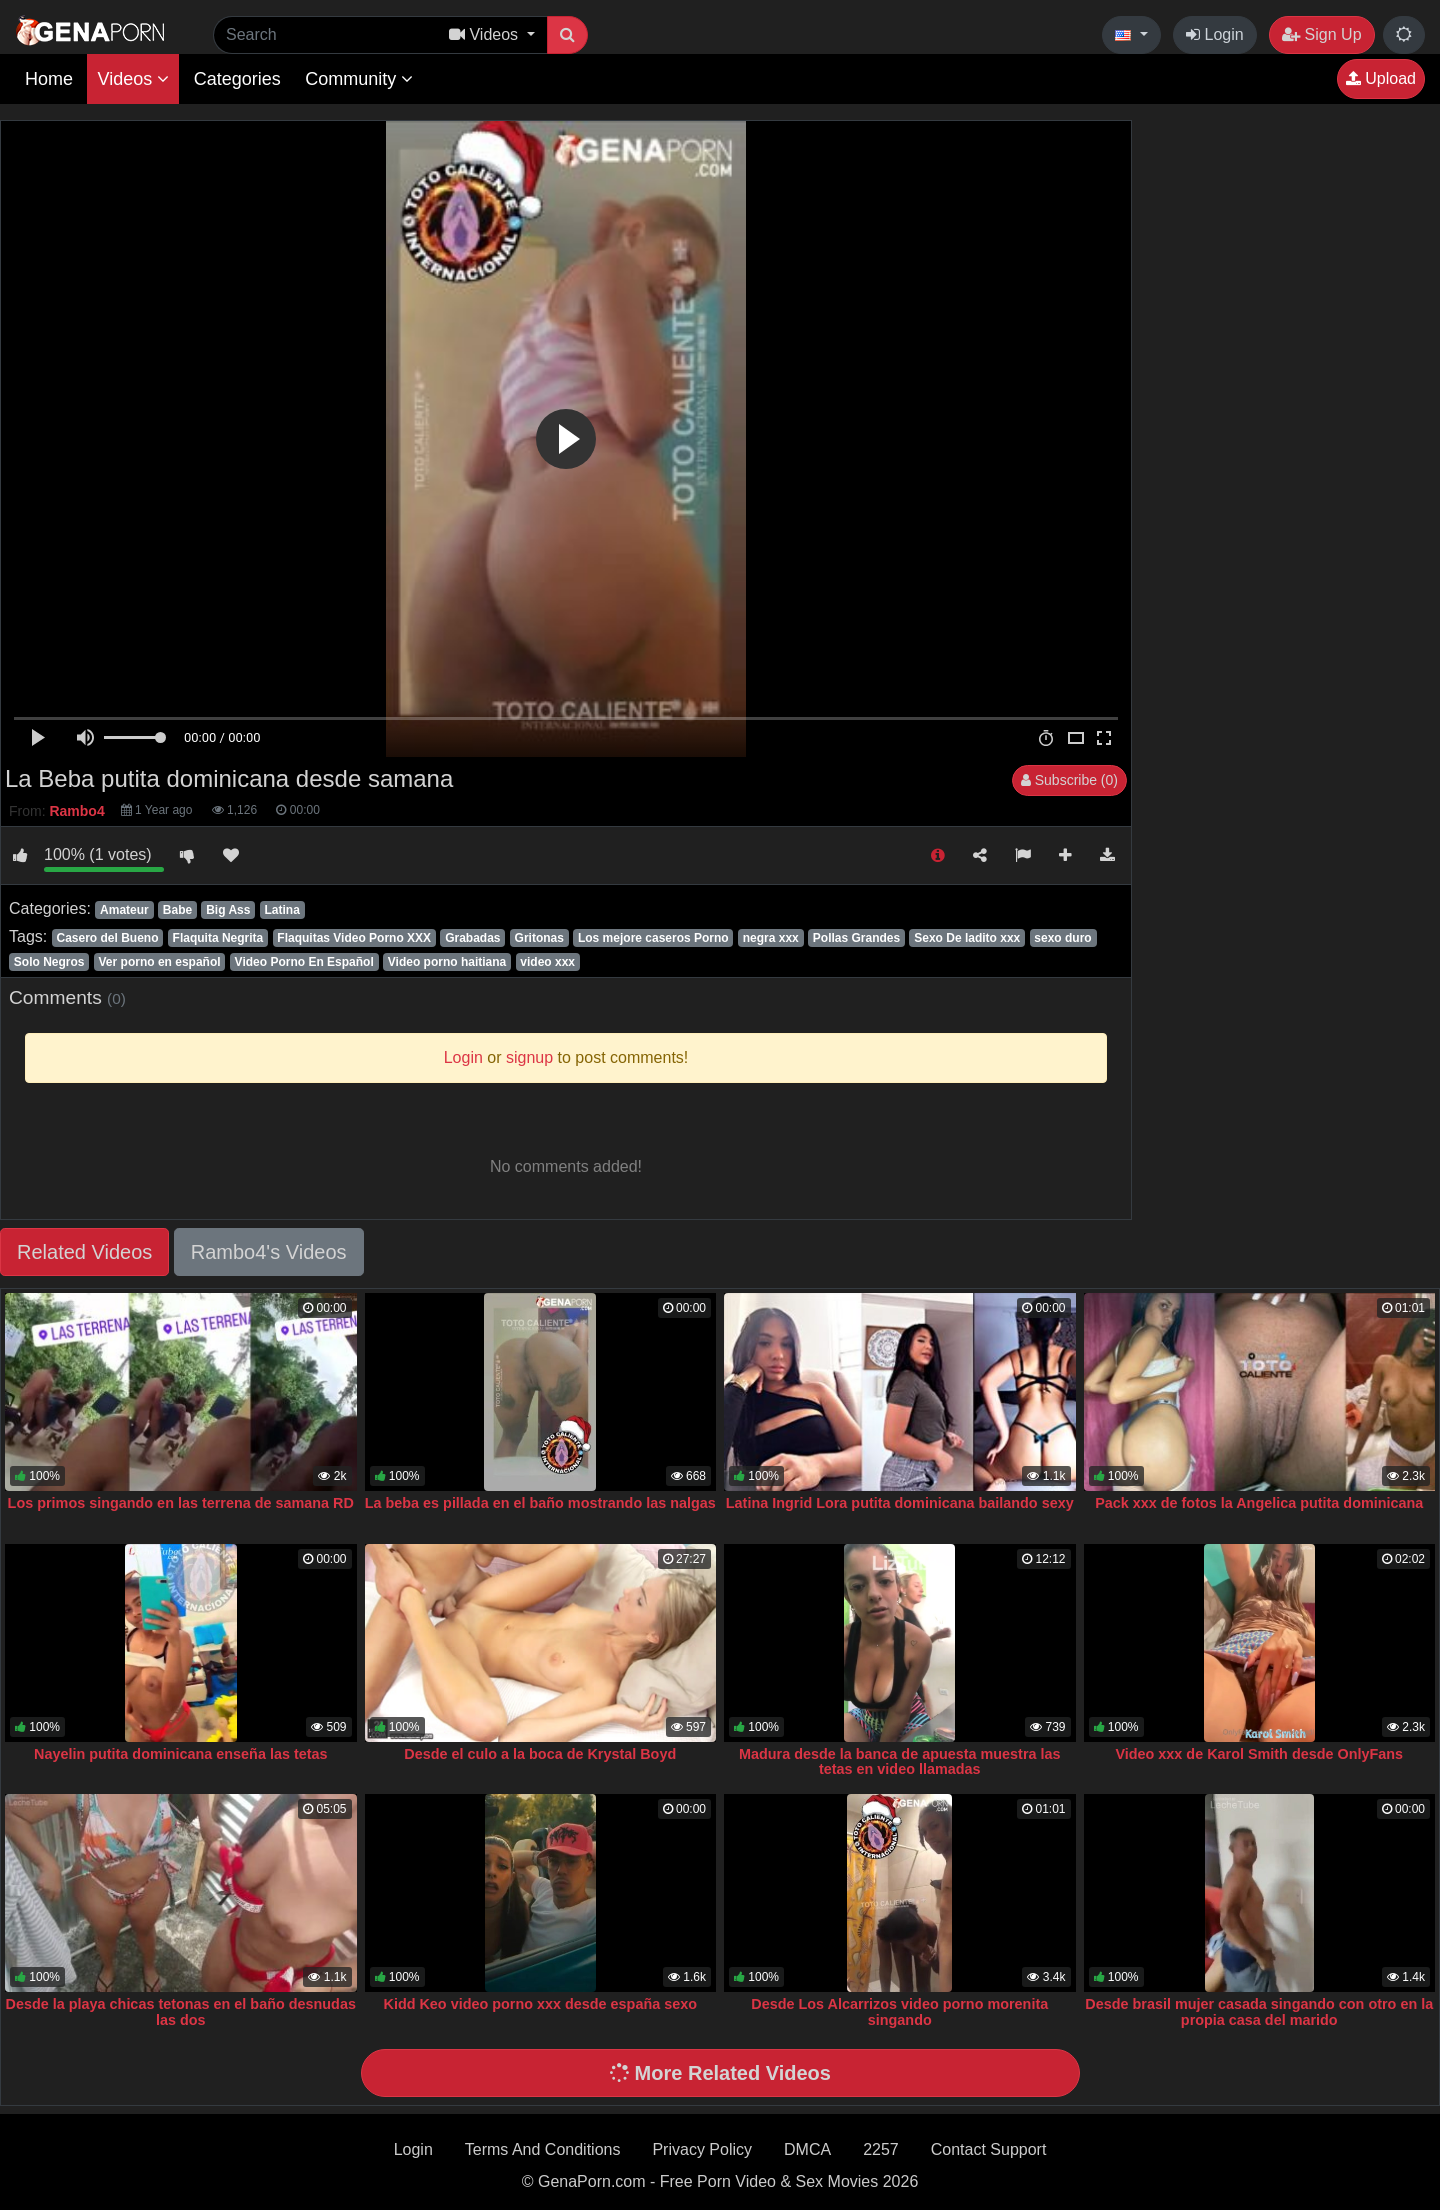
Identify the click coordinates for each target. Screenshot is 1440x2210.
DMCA (807, 2149)
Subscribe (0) (1069, 780)
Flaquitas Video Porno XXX (354, 938)
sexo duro (1062, 938)
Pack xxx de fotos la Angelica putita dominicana (1259, 1503)
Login (1215, 34)
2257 (881, 2149)
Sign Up (1321, 34)
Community (359, 79)
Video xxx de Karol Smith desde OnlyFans (1259, 1754)
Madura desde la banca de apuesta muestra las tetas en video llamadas (900, 1762)
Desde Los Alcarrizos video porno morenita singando (899, 2012)
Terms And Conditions (543, 2149)
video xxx (547, 962)
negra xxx (771, 938)
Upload (1381, 78)
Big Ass (228, 910)
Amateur (124, 910)
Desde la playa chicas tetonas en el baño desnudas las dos (181, 2012)
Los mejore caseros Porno (653, 938)
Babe (177, 910)
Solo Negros (49, 962)
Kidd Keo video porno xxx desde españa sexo (541, 2004)
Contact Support (989, 2149)
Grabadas (472, 938)
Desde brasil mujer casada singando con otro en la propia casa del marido (1259, 2012)
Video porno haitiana (447, 962)
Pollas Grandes (856, 938)
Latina (281, 910)
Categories (237, 79)
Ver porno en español (160, 962)
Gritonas (539, 938)
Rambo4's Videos (269, 1252)
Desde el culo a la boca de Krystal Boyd (540, 1754)
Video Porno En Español (304, 962)
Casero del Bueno (107, 938)
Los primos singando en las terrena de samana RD (181, 1503)
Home (49, 79)
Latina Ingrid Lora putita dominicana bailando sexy (900, 1503)
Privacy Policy (702, 2149)
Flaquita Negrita (218, 938)
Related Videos (84, 1252)
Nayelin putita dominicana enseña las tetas (181, 1754)
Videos (133, 79)
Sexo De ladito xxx (967, 938)
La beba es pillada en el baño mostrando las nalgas (540, 1503)
